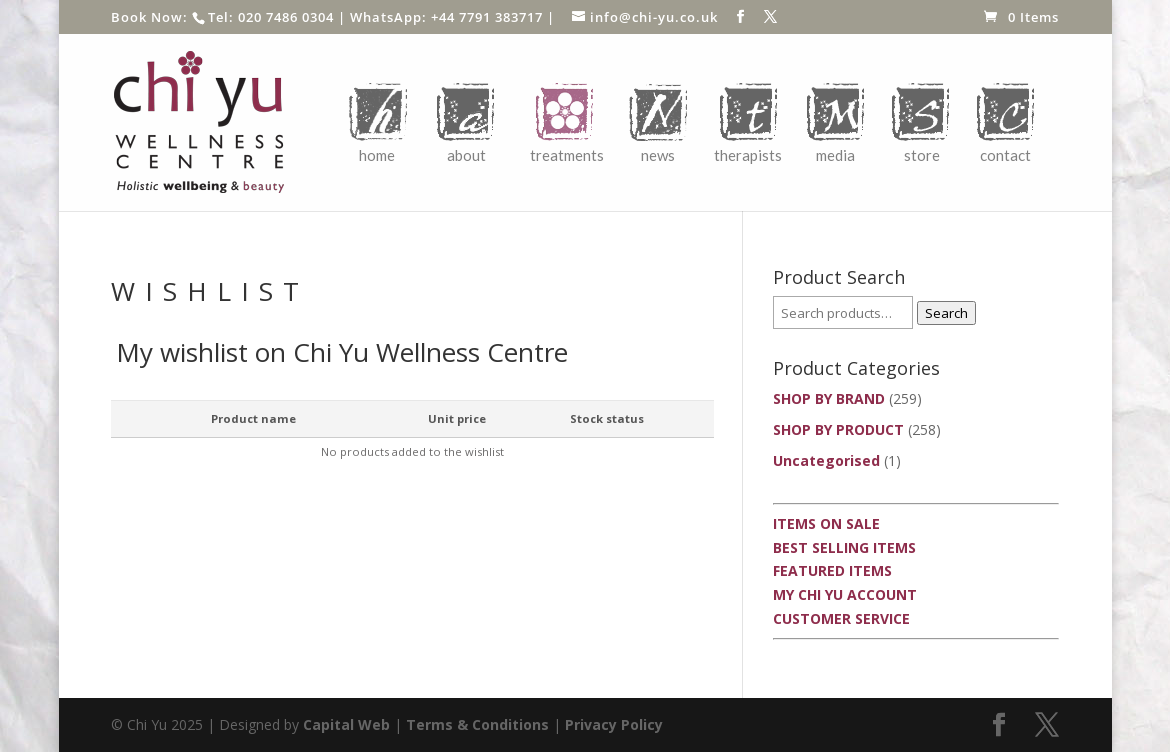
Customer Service (841, 618)
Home (377, 155)
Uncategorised (826, 460)
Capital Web (346, 724)
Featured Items (832, 570)
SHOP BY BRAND (829, 398)
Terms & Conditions (477, 724)
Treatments (567, 155)
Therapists (748, 155)
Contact (1005, 155)
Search (946, 313)
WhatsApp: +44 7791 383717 (446, 17)
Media (835, 155)
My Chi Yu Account (845, 594)
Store (922, 155)
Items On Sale (826, 523)
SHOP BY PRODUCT (838, 429)
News (658, 155)
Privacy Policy (614, 724)
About (466, 155)
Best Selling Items (844, 547)
